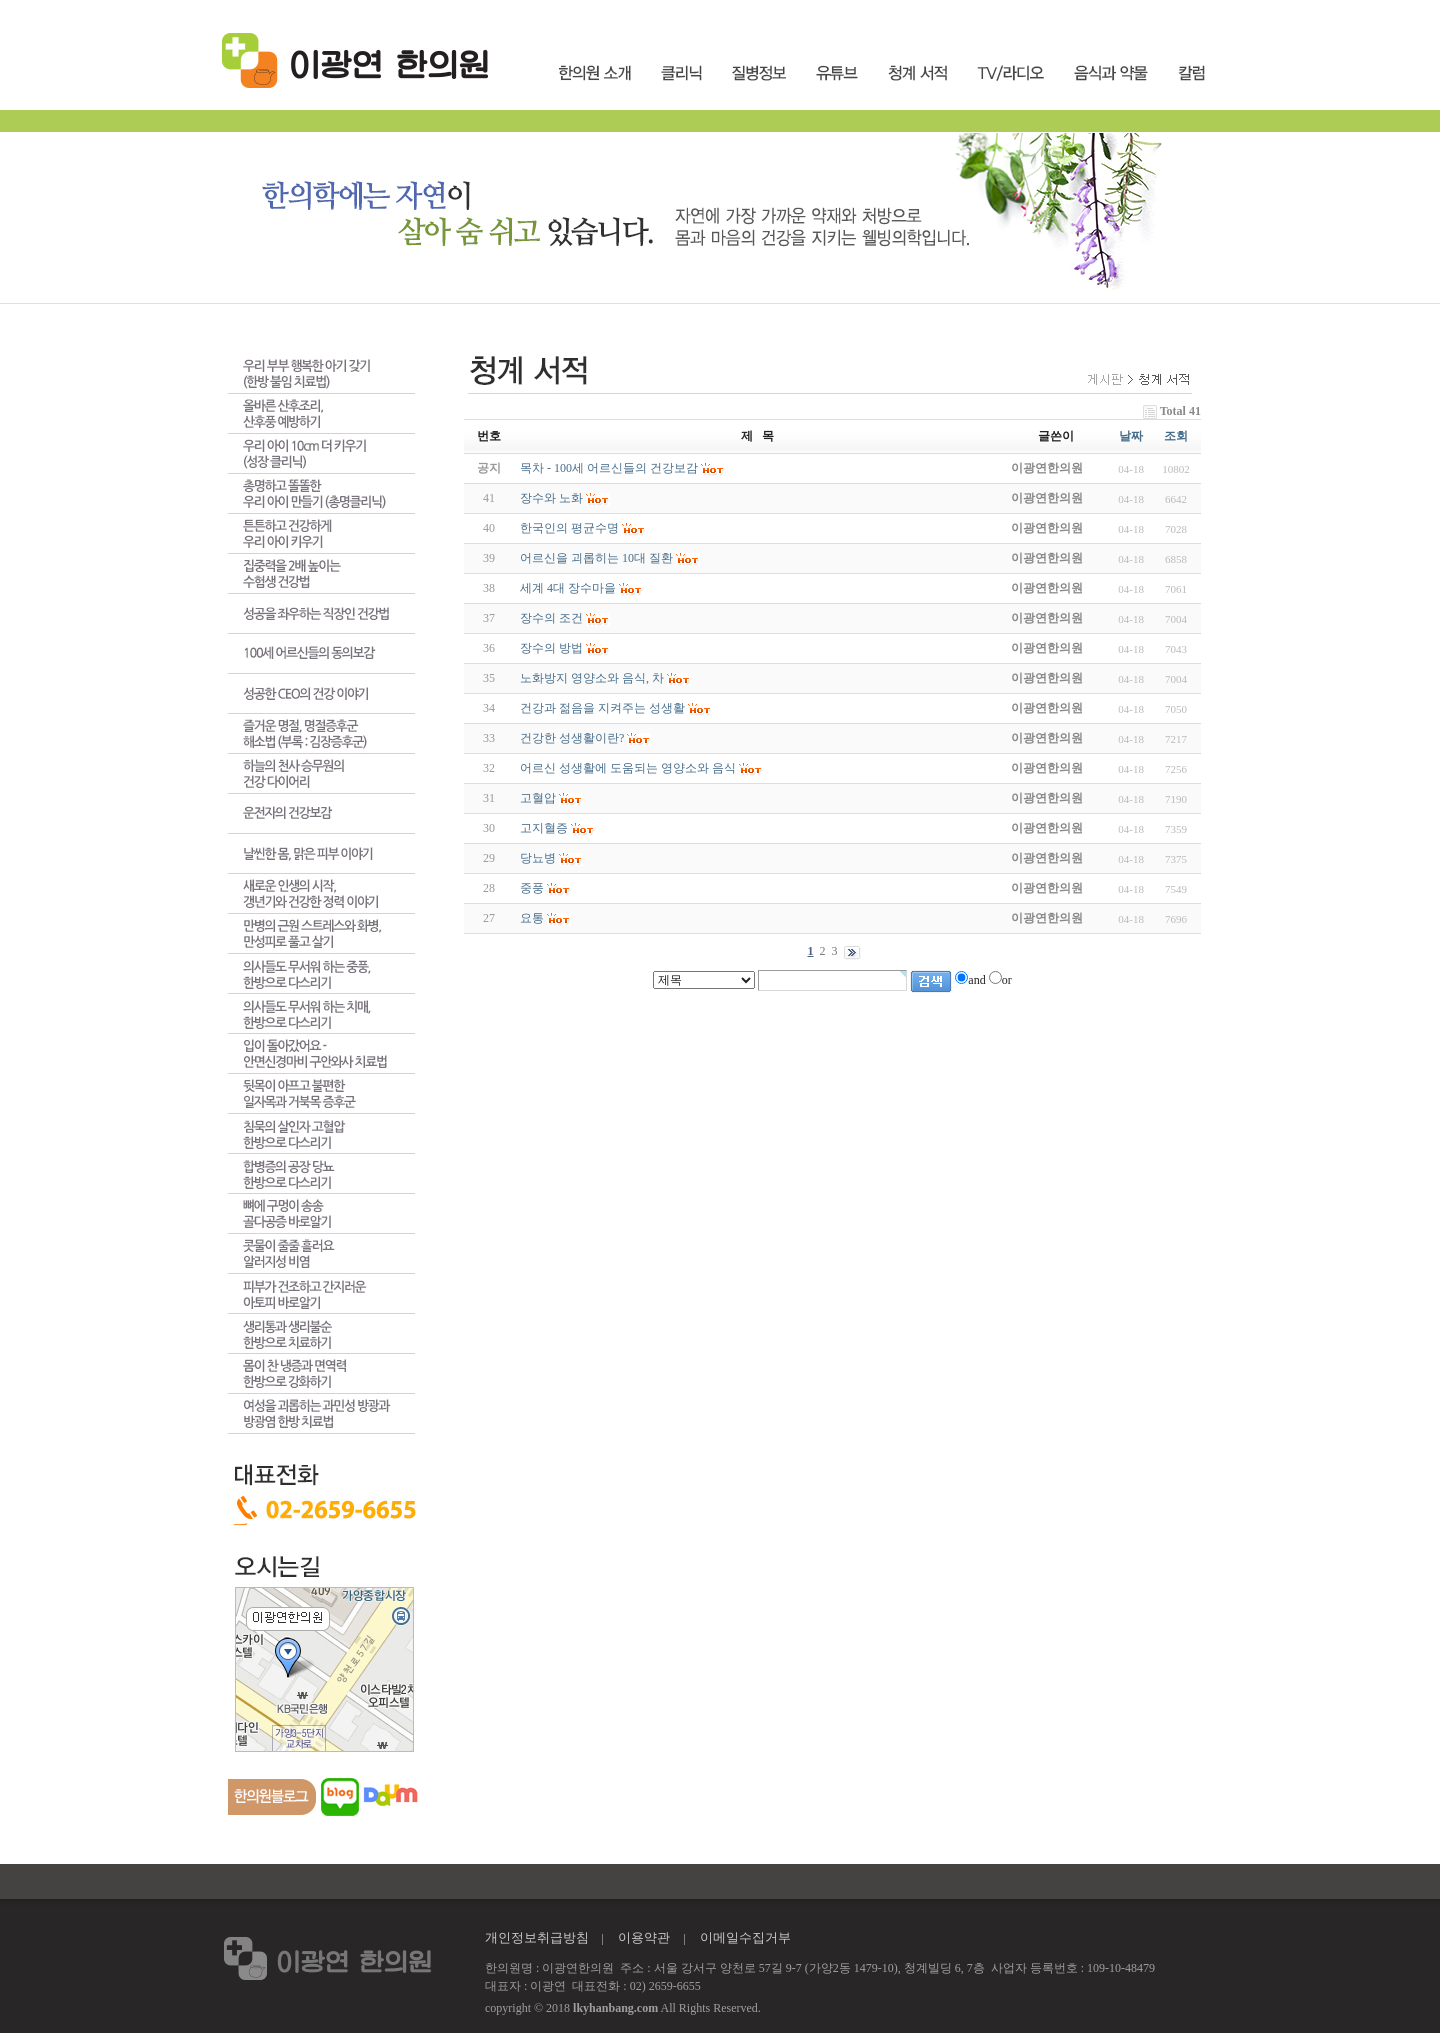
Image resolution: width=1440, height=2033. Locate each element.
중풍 (532, 888)
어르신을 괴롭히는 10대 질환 (596, 558)
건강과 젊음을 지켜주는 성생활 (602, 708)
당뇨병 (538, 858)
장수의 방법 (551, 648)
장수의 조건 (551, 618)
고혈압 (538, 798)
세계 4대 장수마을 (568, 588)
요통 (532, 918)
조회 (1176, 436)
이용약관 (644, 1937)
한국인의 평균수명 (569, 528)
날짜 (1131, 436)
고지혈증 (544, 828)
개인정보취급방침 (537, 1937)
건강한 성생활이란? (572, 738)
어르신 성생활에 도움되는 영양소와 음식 (628, 768)
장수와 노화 (551, 498)
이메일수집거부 (745, 1937)
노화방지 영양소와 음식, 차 (592, 678)
